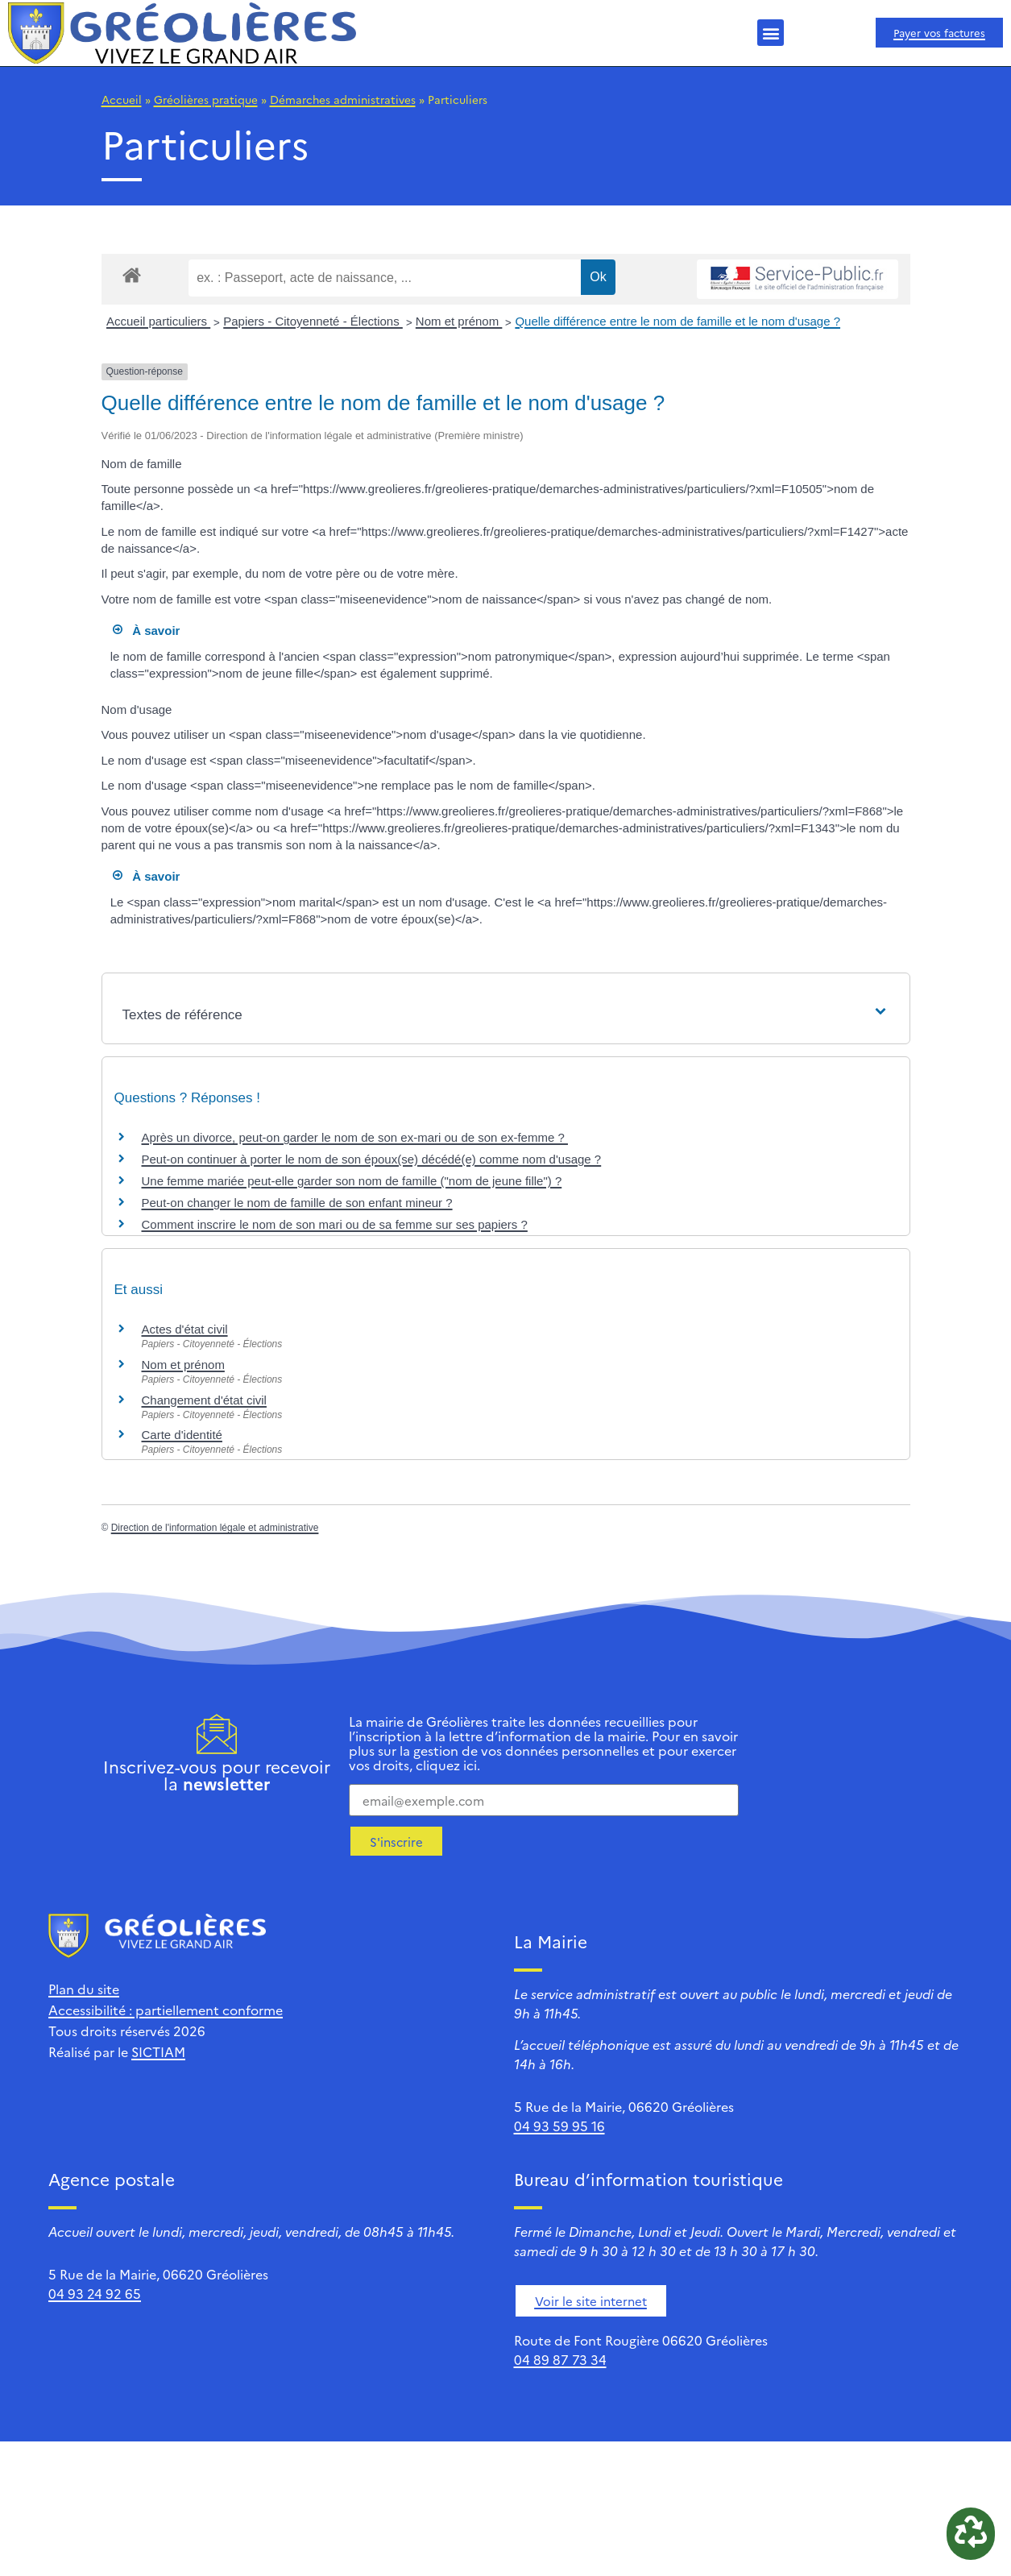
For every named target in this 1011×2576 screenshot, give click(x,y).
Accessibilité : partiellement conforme (165, 2009)
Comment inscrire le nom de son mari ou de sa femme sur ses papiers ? (335, 1224)
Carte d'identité (182, 1434)
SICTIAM (158, 2051)
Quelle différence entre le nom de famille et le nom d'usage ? (677, 321)
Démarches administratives (343, 99)
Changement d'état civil (204, 1400)
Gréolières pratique (206, 99)
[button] (770, 32)
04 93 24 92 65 (94, 2293)
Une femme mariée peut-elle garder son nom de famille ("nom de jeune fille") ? (352, 1181)
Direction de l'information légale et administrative (215, 1527)
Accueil (122, 99)
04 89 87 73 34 (560, 2359)
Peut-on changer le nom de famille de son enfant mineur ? (297, 1202)
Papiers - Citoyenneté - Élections (313, 321)
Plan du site (83, 1988)
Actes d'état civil (185, 1329)
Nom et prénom (459, 321)
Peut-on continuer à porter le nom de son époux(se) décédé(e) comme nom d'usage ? (372, 1159)
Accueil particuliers (158, 321)
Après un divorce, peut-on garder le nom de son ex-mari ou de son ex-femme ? (355, 1137)
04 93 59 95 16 (559, 2125)
